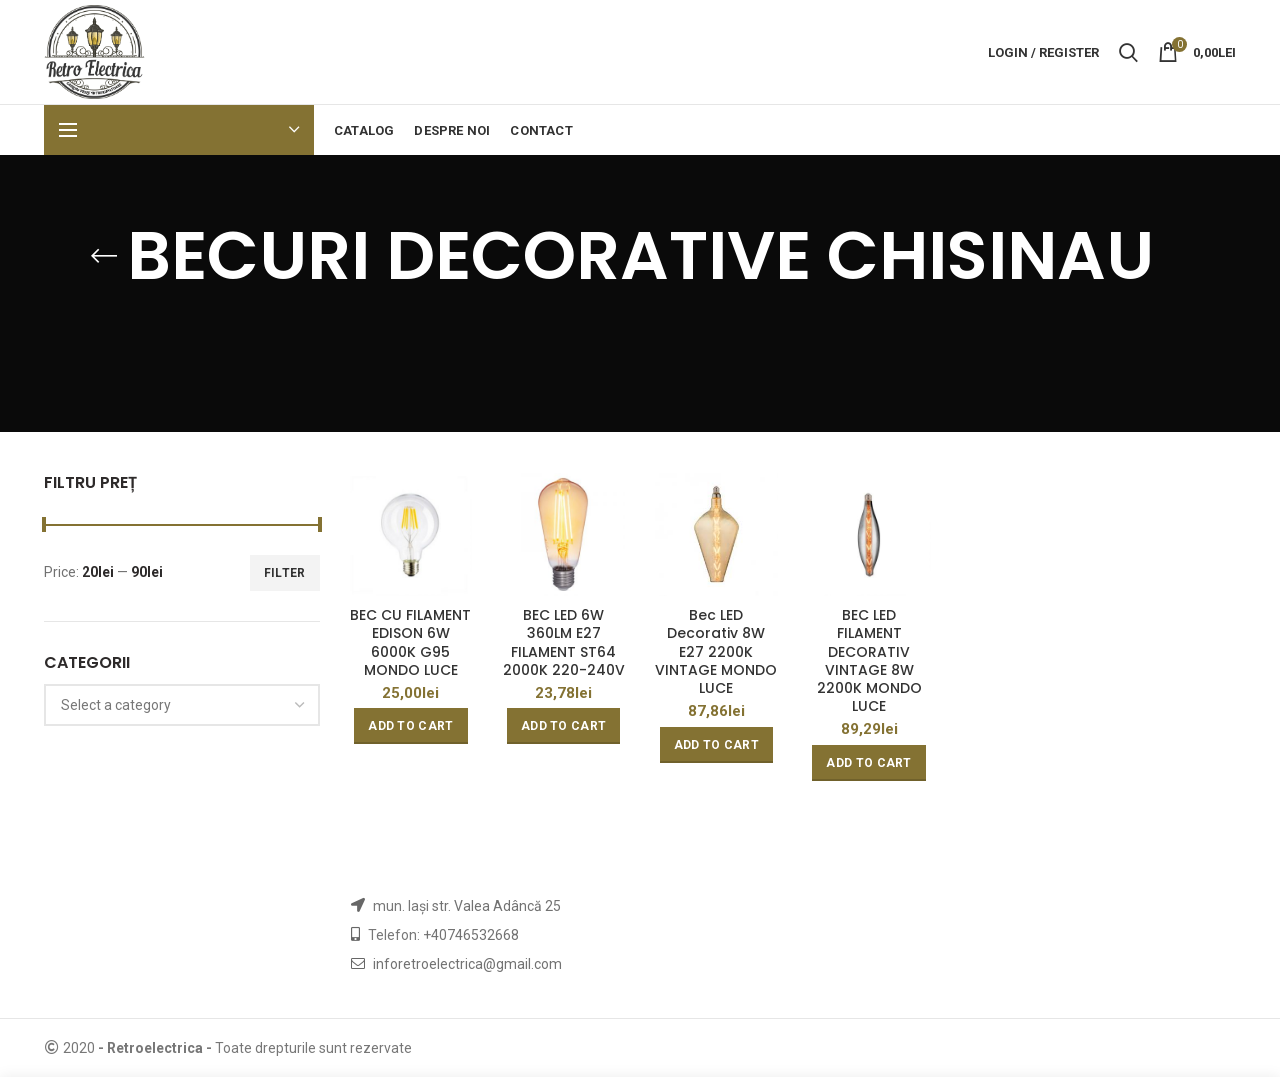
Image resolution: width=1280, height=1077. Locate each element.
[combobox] (182, 705)
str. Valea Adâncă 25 (496, 906)
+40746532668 (471, 935)
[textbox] (116, 705)
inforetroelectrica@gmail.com (467, 964)
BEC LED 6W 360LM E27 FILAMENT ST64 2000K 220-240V (564, 642)
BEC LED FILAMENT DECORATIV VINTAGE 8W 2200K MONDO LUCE (869, 660)
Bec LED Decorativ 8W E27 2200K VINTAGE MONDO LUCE (716, 651)
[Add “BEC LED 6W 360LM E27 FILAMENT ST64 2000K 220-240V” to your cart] (563, 726)
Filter (285, 573)
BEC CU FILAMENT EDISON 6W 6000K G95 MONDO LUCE (410, 642)
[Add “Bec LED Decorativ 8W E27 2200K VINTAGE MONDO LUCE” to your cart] (716, 745)
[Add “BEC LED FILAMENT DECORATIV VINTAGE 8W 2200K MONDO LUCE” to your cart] (868, 763)
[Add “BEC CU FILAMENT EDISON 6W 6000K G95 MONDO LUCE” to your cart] (410, 726)
